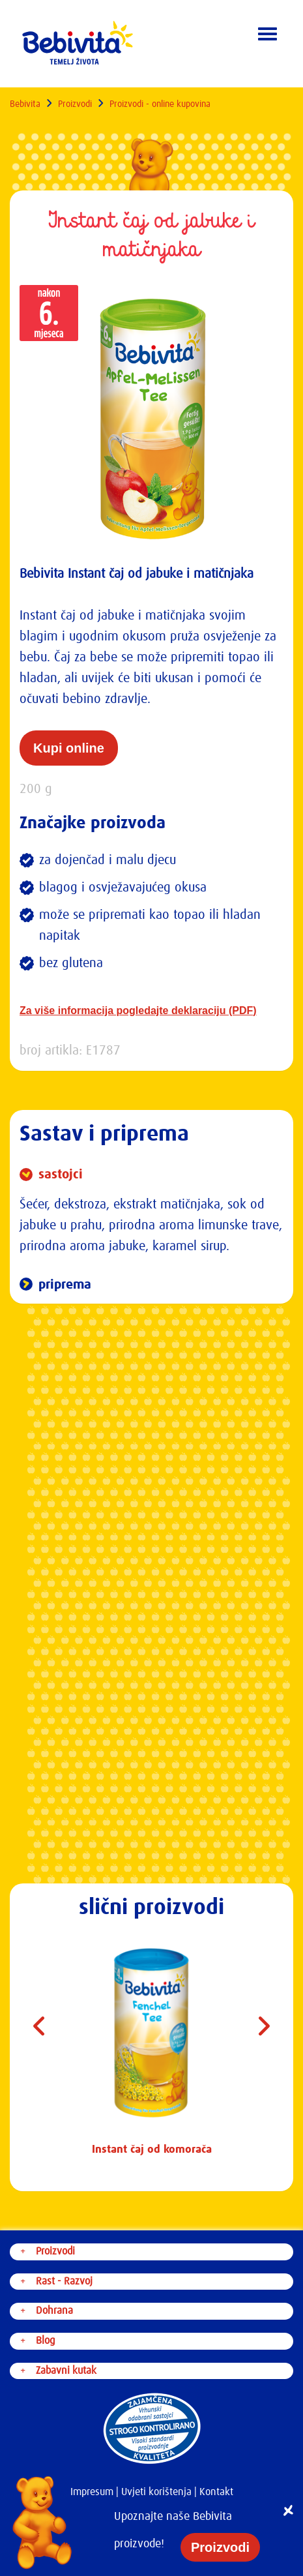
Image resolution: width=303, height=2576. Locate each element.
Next (263, 2030)
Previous (39, 2030)
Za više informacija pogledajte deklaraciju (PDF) (138, 1010)
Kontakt (216, 2492)
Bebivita (25, 104)
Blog (45, 2340)
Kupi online (68, 748)
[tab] (151, 1175)
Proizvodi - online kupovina (159, 104)
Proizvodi (75, 104)
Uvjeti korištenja (156, 2492)
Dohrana (54, 2310)
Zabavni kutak (66, 2370)
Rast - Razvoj (64, 2281)
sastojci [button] (59, 1174)
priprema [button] (63, 1284)
